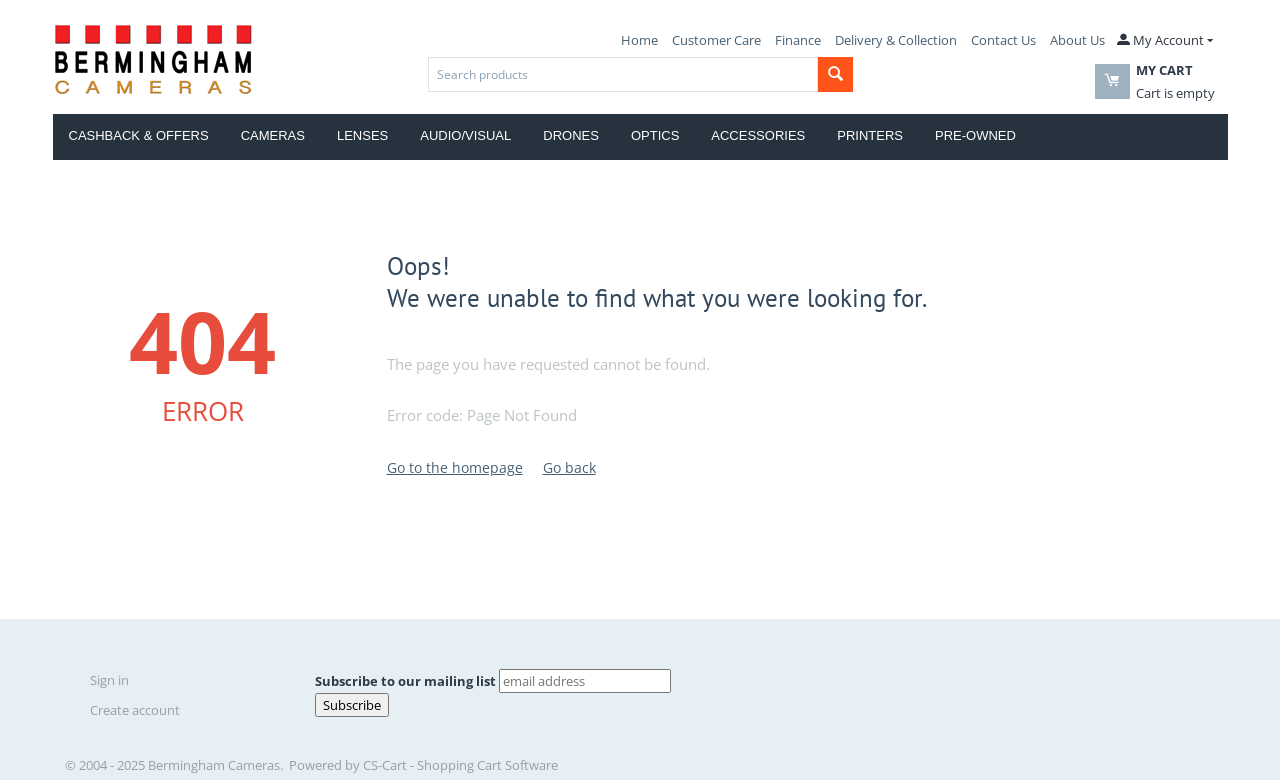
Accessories (758, 135)
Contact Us (1003, 40)
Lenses (362, 135)
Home (639, 40)
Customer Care (716, 40)
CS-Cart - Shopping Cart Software (460, 765)
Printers (870, 135)
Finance (798, 40)
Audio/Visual (465, 135)
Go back (569, 467)
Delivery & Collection (896, 40)
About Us (1077, 40)
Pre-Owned (975, 135)
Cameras (273, 135)
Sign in (109, 680)
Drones (571, 135)
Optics (655, 135)
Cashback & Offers (139, 135)
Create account (135, 710)
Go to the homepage (455, 467)
